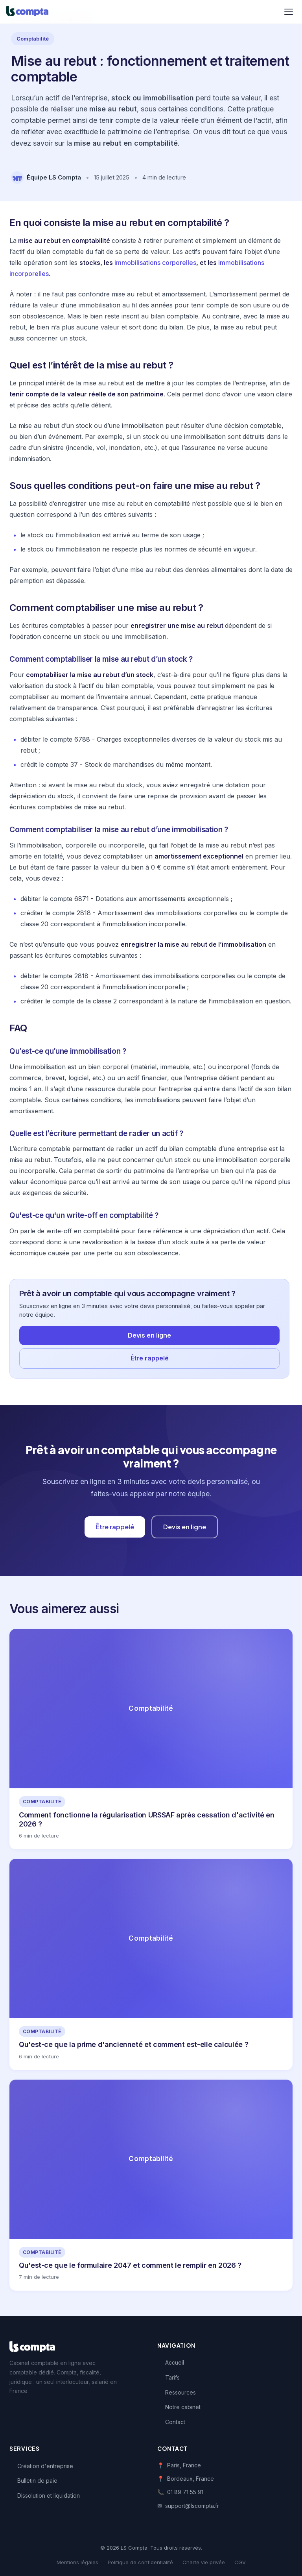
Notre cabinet (183, 2407)
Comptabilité (33, 38)
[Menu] (289, 12)
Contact (175, 2422)
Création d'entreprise (45, 2466)
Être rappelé (150, 1358)
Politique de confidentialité (140, 2562)
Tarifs (172, 2377)
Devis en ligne (149, 1335)
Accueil (174, 2362)
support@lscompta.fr (192, 2505)
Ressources (180, 2392)
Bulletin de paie (37, 2480)
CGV (240, 2562)
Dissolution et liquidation (48, 2495)
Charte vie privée (203, 2562)
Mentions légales (77, 2562)
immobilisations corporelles (155, 262)
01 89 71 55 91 (185, 2492)
